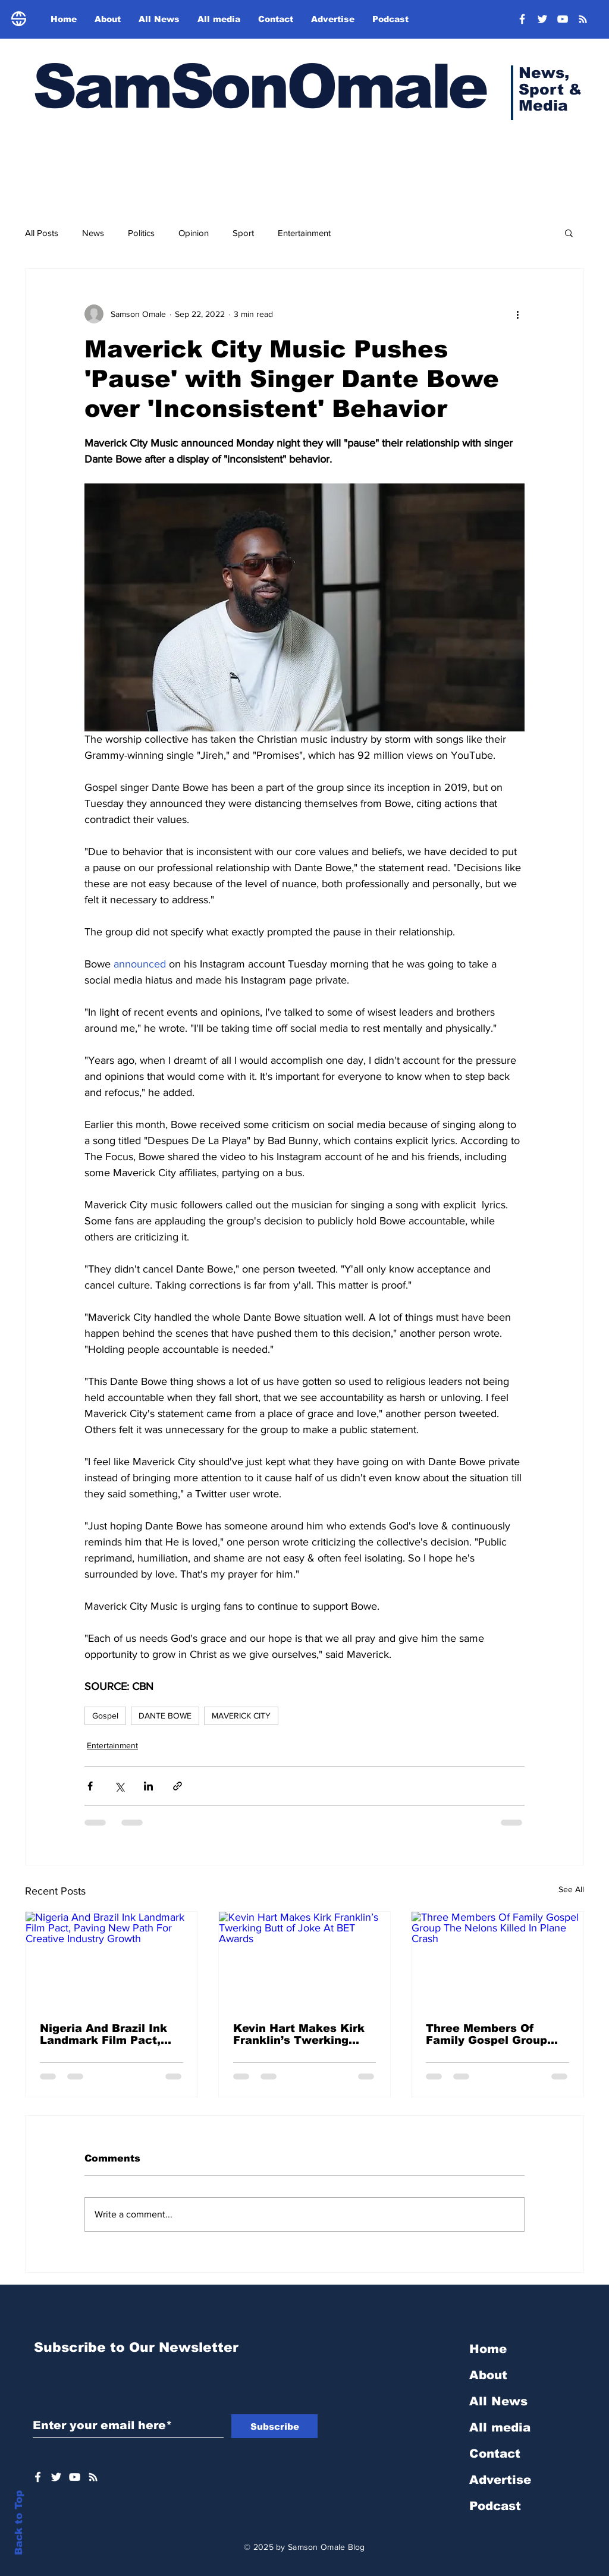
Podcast (495, 2505)
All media (499, 2427)
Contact (494, 2453)
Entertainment (304, 233)
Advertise (500, 2479)
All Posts (41, 233)
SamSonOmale (259, 86)
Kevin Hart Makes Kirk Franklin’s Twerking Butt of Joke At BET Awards (299, 2034)
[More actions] (517, 314)
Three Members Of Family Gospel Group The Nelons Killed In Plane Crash (486, 2034)
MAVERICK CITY (241, 1715)
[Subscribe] (274, 2426)
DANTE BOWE (165, 1715)
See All (571, 1889)
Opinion (193, 233)
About (488, 2375)
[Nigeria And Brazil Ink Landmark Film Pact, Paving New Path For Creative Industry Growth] (111, 1960)
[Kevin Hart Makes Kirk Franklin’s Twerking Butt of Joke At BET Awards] (305, 1960)
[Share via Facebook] (90, 1786)
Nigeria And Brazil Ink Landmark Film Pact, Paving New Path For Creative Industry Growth (103, 2034)
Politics (141, 233)
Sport (243, 233)
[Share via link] (177, 1786)
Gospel (105, 1715)
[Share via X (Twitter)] (119, 1786)
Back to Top (18, 2522)
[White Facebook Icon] (38, 2477)
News (93, 233)
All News (498, 2401)
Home (488, 2348)
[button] (569, 232)
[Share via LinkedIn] (148, 1786)
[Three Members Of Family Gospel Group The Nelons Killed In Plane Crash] (497, 1960)
